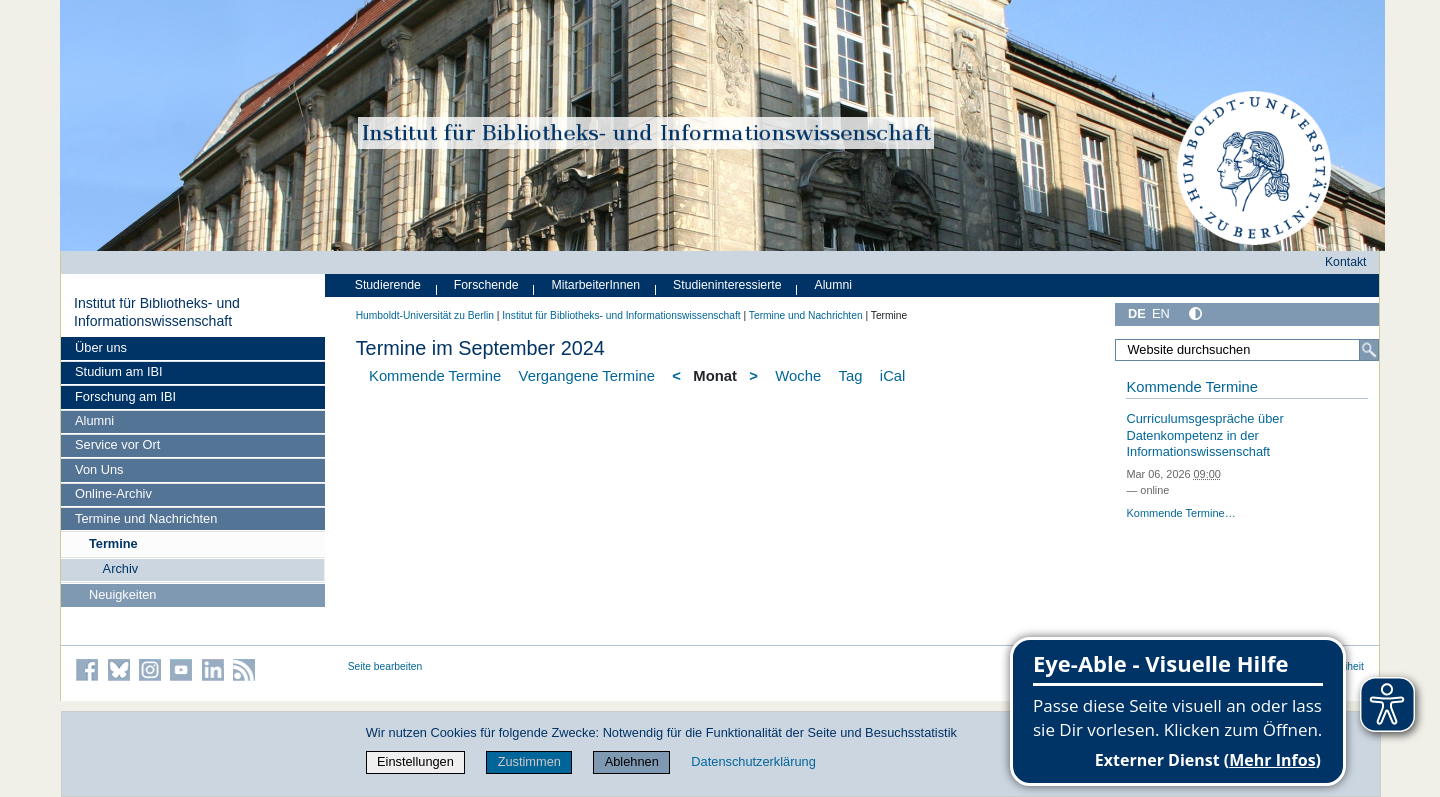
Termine (113, 543)
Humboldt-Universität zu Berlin (425, 315)
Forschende (486, 285)
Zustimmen (529, 761)
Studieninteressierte (727, 285)
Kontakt (1346, 262)
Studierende (388, 285)
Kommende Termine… (1180, 513)
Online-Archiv (113, 493)
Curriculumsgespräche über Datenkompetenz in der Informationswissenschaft (1204, 435)
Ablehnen (632, 761)
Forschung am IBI (125, 396)
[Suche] (1369, 350)
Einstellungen (415, 761)
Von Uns (99, 469)
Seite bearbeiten (385, 666)
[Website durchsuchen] (1247, 350)
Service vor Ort (117, 444)
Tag (851, 376)
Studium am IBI (118, 371)
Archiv (121, 568)
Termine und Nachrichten (146, 518)
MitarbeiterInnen (596, 285)
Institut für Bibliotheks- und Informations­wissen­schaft (157, 312)
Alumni (94, 420)
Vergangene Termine (587, 376)
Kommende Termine (435, 376)
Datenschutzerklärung (753, 761)
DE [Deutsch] (1137, 313)
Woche (798, 376)
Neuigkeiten (123, 594)
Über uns (101, 347)
